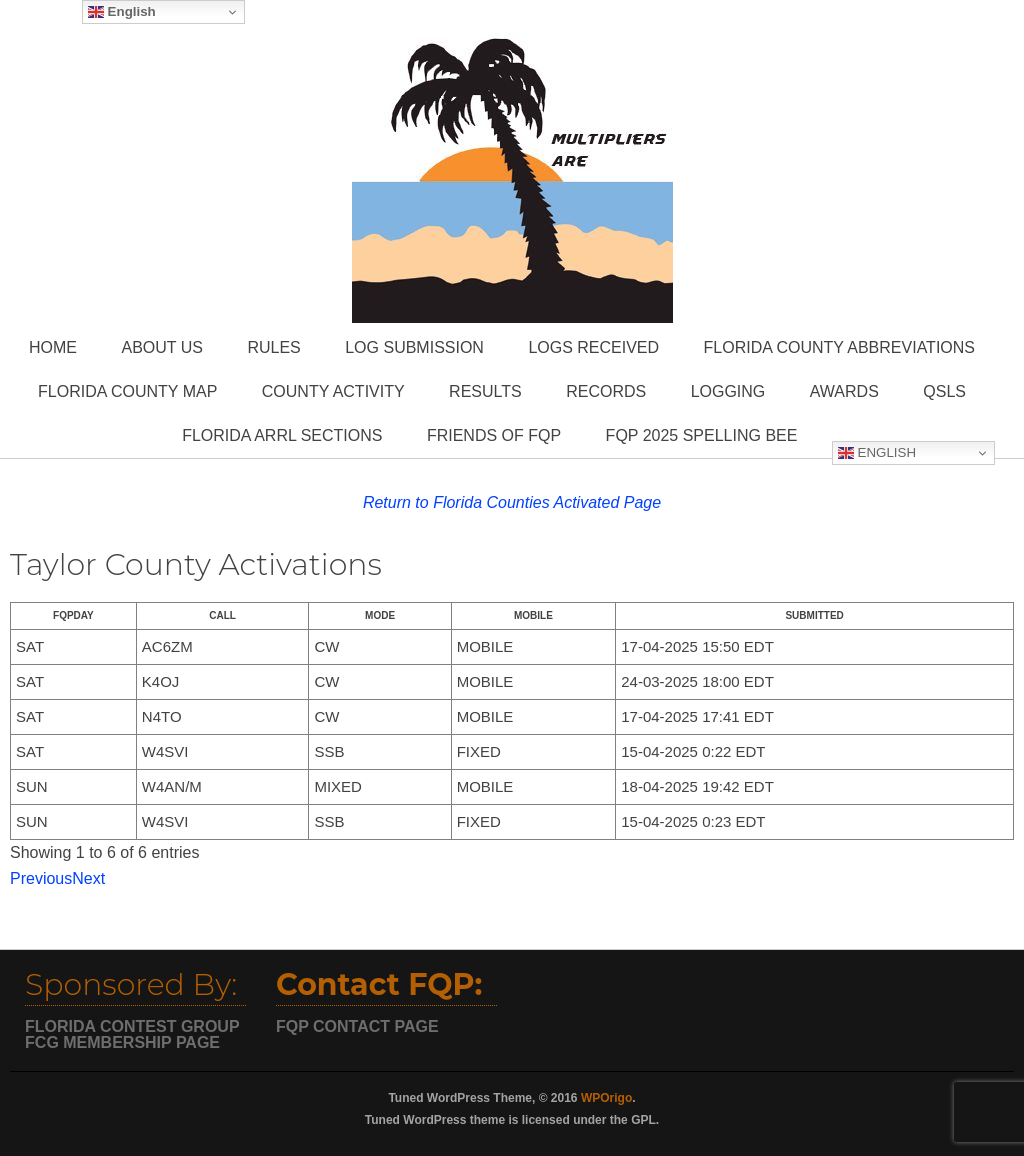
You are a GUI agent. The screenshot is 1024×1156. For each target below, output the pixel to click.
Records (606, 391)
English (877, 453)
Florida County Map (127, 391)
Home (53, 347)
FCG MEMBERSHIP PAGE (122, 1042)
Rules (273, 347)
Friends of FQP (494, 435)
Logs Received (593, 347)
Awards (844, 391)
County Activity (333, 391)
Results (485, 391)
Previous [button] (41, 878)
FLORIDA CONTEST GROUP (132, 1026)
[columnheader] (74, 616)
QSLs (944, 391)
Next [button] (88, 878)
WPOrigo (606, 1098)
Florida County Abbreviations (839, 347)
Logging (728, 391)
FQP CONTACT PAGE (357, 1026)
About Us (162, 347)
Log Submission (414, 347)
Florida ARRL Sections (282, 435)
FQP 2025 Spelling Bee (702, 435)
